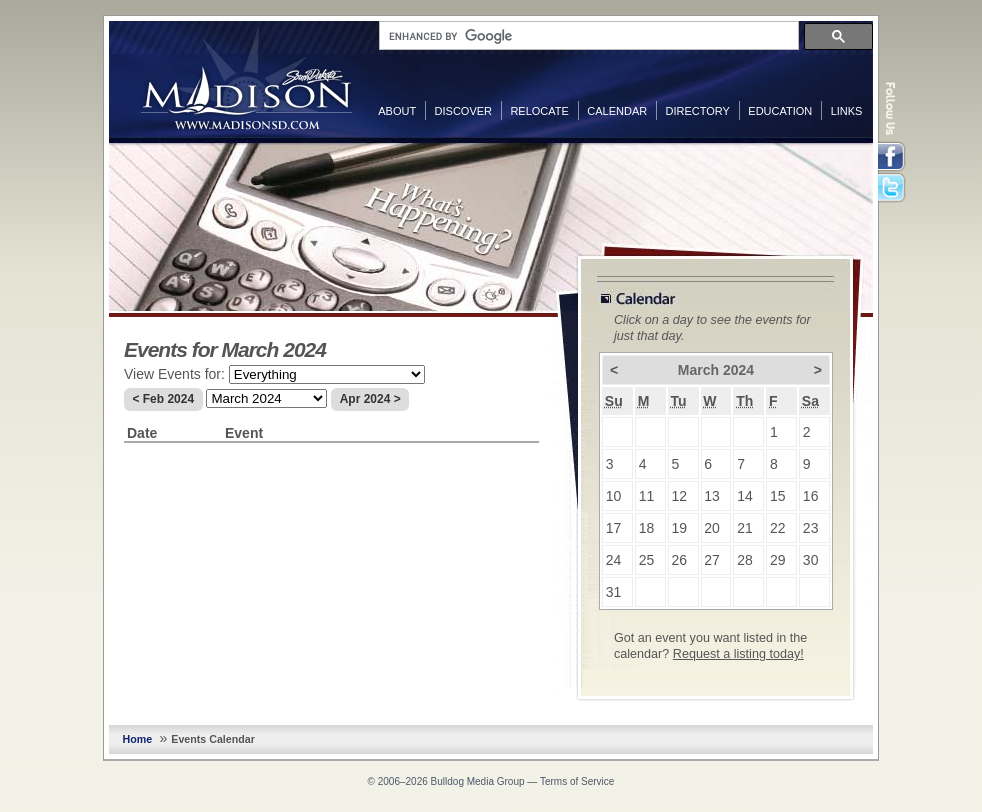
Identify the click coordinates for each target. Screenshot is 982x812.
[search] (587, 36)
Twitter (893, 189)
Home (138, 739)
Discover (463, 111)
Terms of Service (577, 781)
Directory (698, 111)
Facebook (893, 157)
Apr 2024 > (370, 399)
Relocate (539, 111)
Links (847, 111)
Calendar (617, 111)
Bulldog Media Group (478, 781)
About (397, 111)
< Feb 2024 (163, 399)
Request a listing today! (738, 654)
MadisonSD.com (246, 78)
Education (780, 111)
